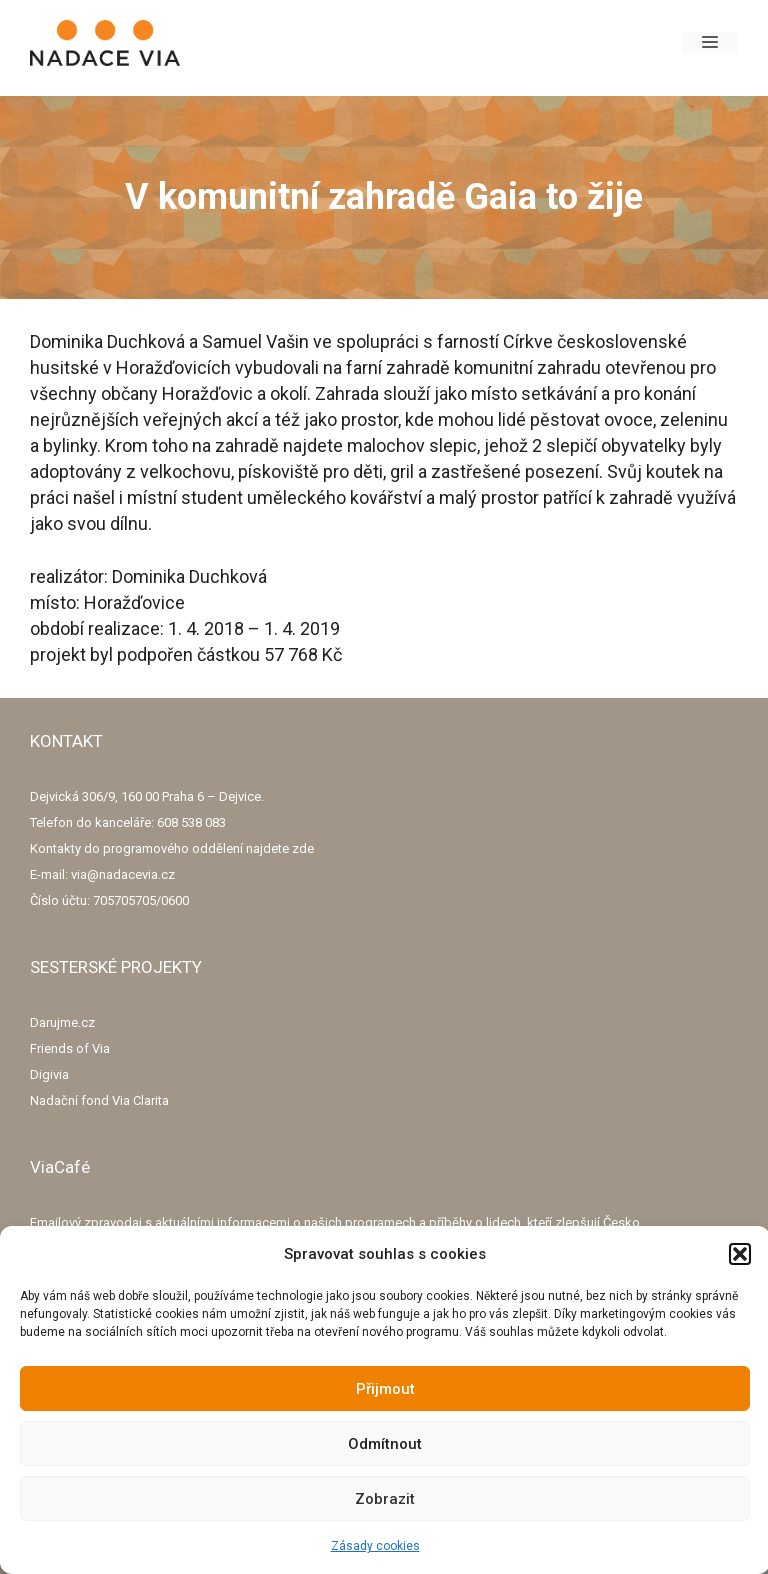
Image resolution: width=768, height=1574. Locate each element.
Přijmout (385, 1389)
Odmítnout (385, 1444)
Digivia (49, 1074)
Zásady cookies (375, 1546)
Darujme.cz (62, 1022)
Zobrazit (385, 1499)
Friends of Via (70, 1048)
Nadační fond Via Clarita (99, 1100)
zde (303, 848)
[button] (740, 1254)
